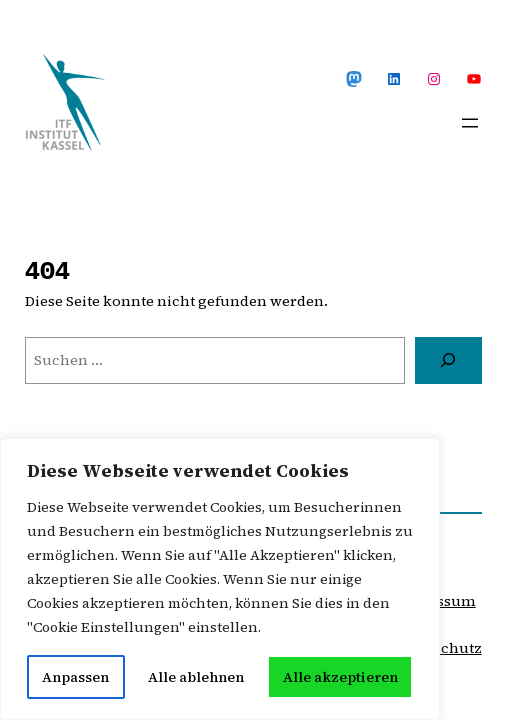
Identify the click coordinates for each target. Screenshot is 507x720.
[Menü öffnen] (470, 123)
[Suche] (448, 360)
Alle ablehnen (196, 677)
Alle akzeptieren (340, 677)
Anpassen (75, 677)
